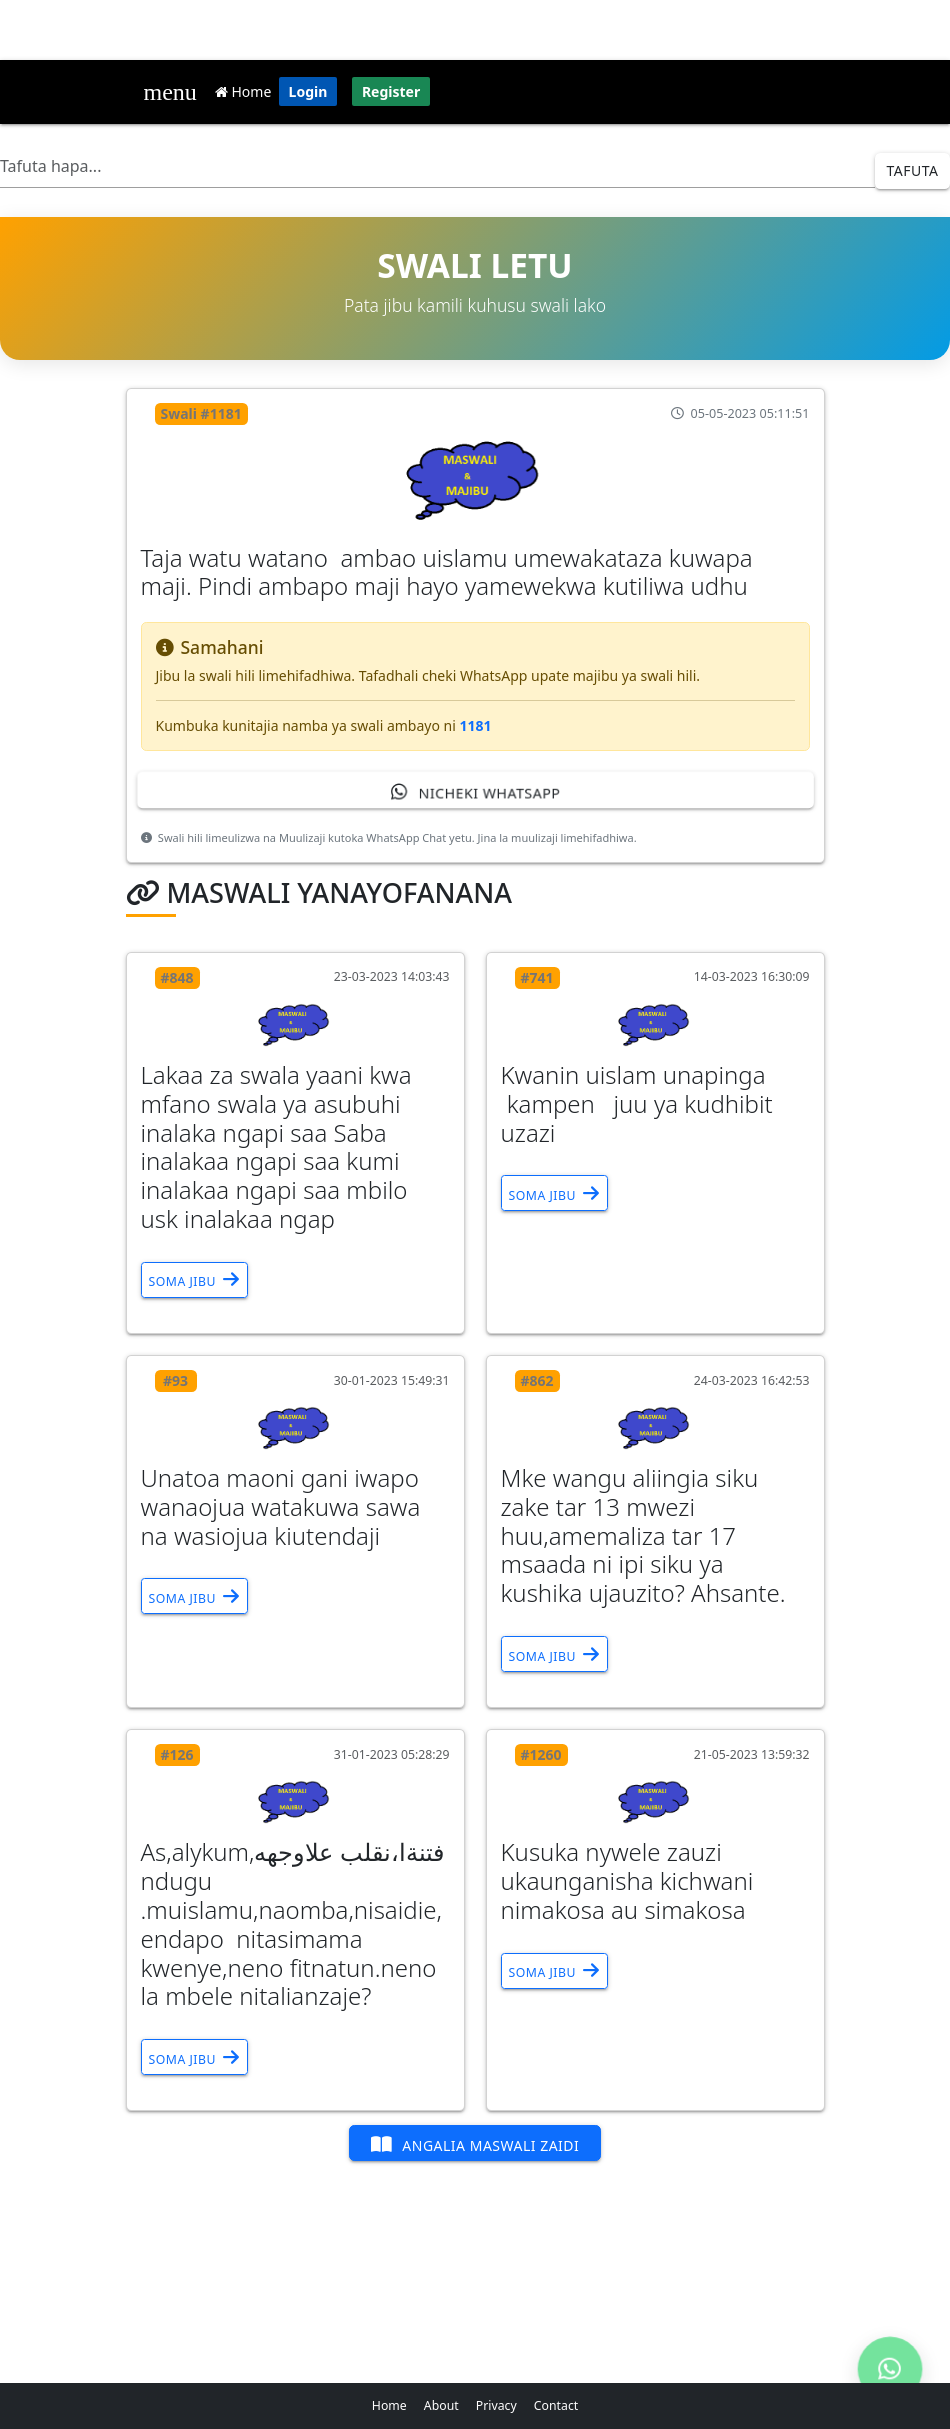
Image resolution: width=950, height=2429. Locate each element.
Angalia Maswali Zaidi (475, 2144)
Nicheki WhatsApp (475, 791)
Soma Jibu (194, 1279)
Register (391, 91)
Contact (556, 2405)
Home (243, 91)
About (441, 2405)
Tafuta (913, 170)
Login (308, 91)
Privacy (496, 2405)
